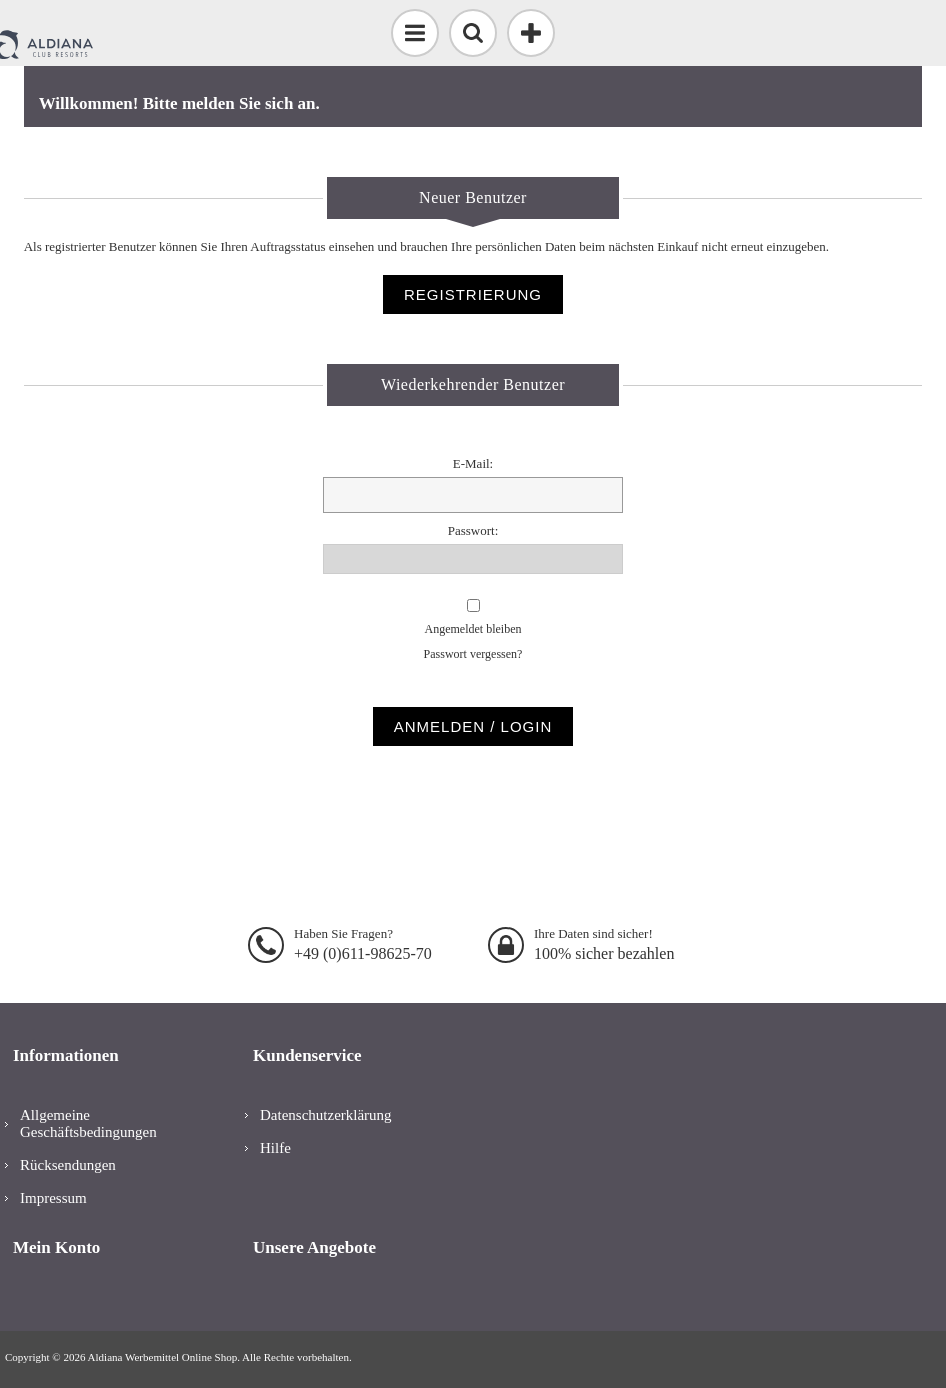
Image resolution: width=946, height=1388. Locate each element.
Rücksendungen (68, 1165)
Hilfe (275, 1148)
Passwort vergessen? (473, 654)
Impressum (53, 1198)
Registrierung (473, 294)
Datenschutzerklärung (326, 1115)
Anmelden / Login (473, 726)
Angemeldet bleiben (473, 629)
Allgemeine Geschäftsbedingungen (88, 1123)
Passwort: (473, 530)
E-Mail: (473, 463)
